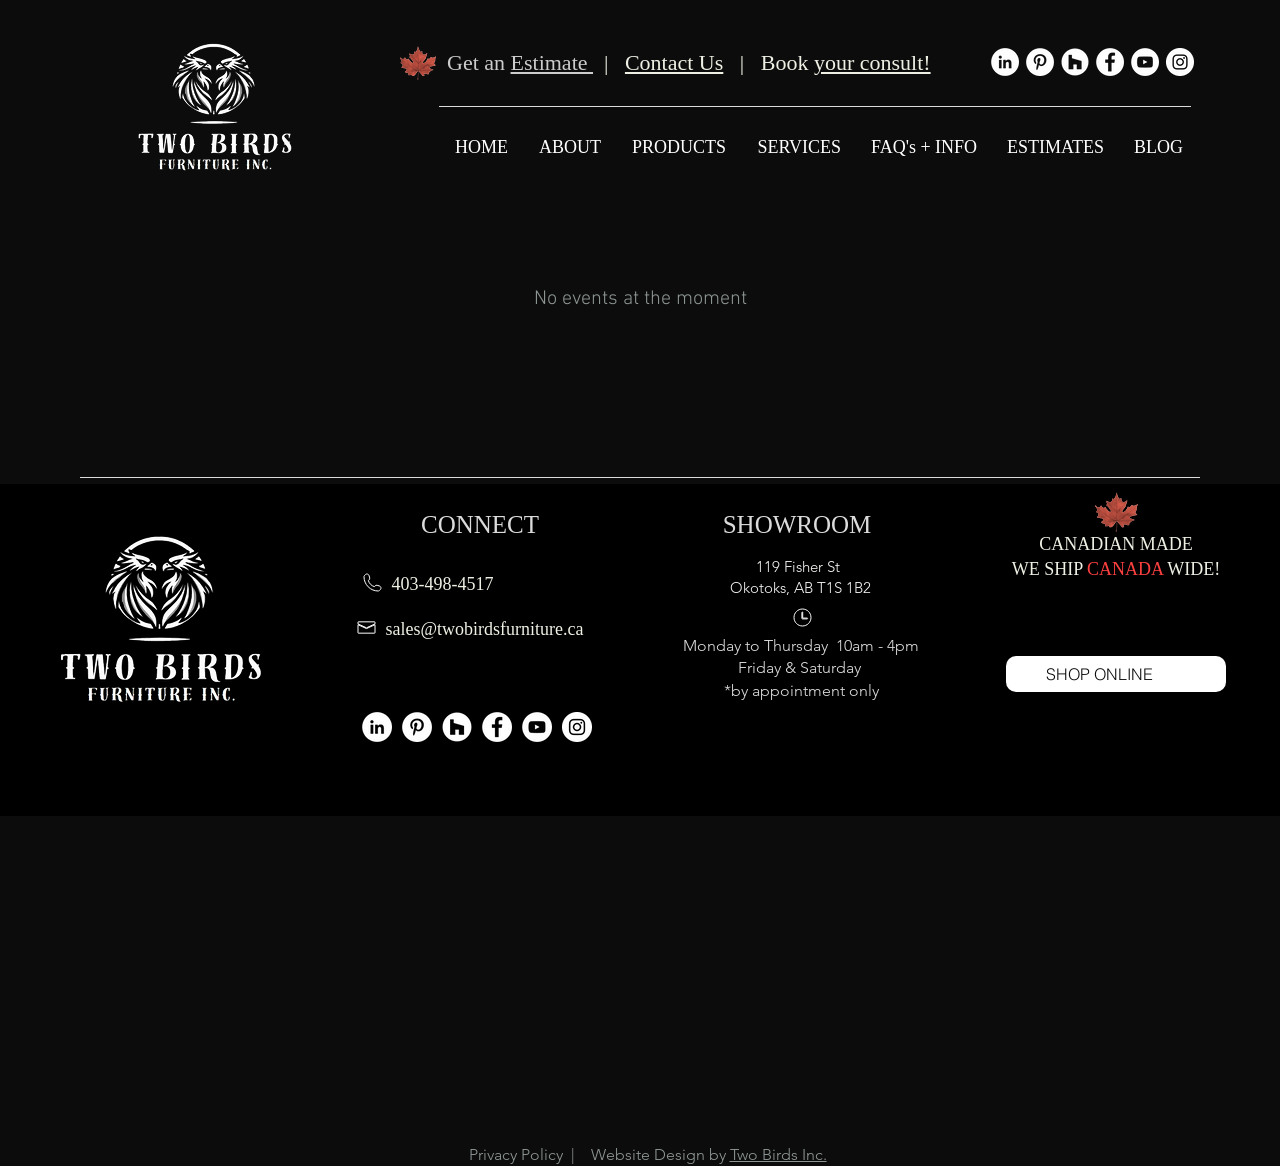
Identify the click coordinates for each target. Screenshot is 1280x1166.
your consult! (872, 62)
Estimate (552, 62)
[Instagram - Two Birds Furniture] (1180, 62)
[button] (798, 147)
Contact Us (674, 62)
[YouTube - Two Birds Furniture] (1145, 62)
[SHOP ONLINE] (1116, 674)
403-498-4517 (443, 584)
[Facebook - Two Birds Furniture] (1110, 62)
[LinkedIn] (1005, 62)
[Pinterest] (1040, 62)
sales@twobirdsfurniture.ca (485, 629)
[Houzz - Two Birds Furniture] (1075, 62)
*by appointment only (801, 690)
